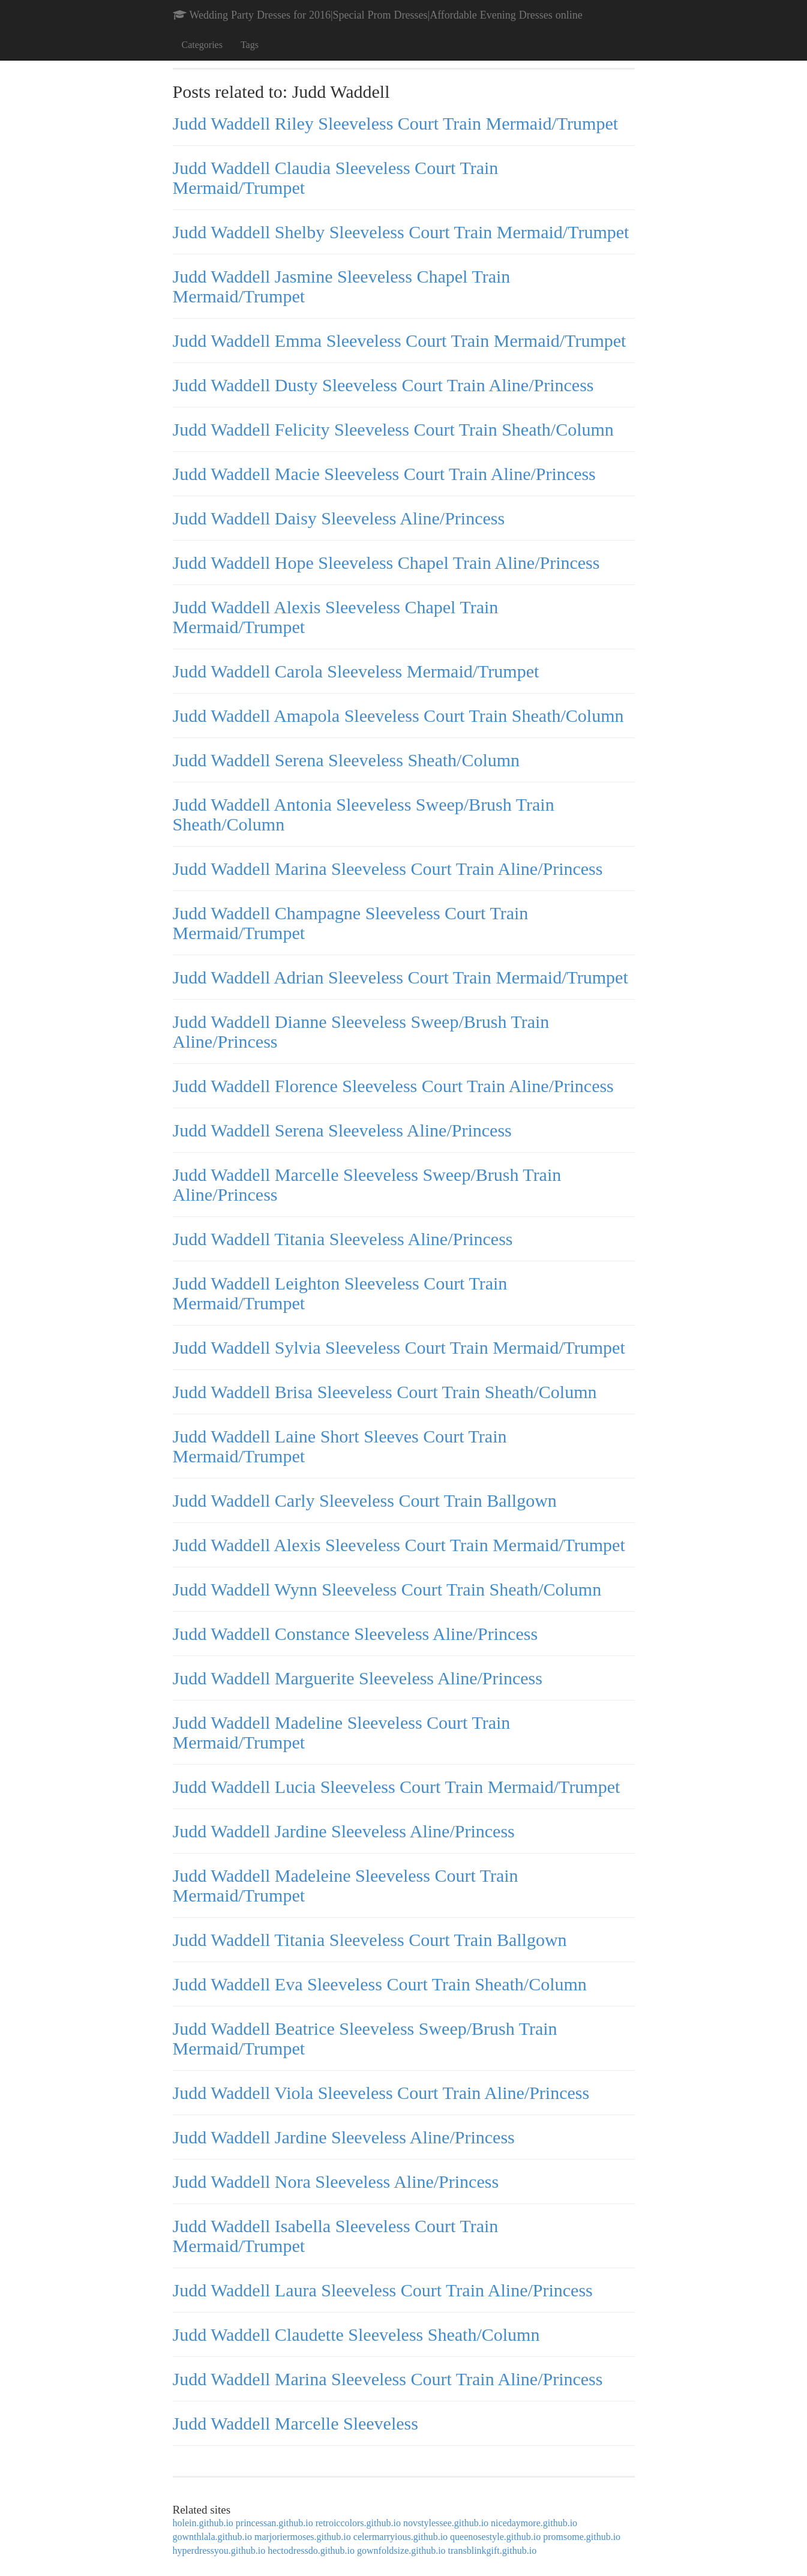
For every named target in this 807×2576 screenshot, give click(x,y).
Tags (250, 45)
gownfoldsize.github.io (401, 2550)
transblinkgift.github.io (492, 2550)
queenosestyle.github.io (495, 2537)
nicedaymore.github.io (534, 2523)
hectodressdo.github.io (311, 2550)
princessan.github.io (274, 2523)
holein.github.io (203, 2523)
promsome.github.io (581, 2537)
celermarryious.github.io (400, 2537)
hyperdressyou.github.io (219, 2550)
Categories (202, 45)
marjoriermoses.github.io (302, 2537)
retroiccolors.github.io (358, 2523)
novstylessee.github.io (445, 2523)
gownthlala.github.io (212, 2537)
